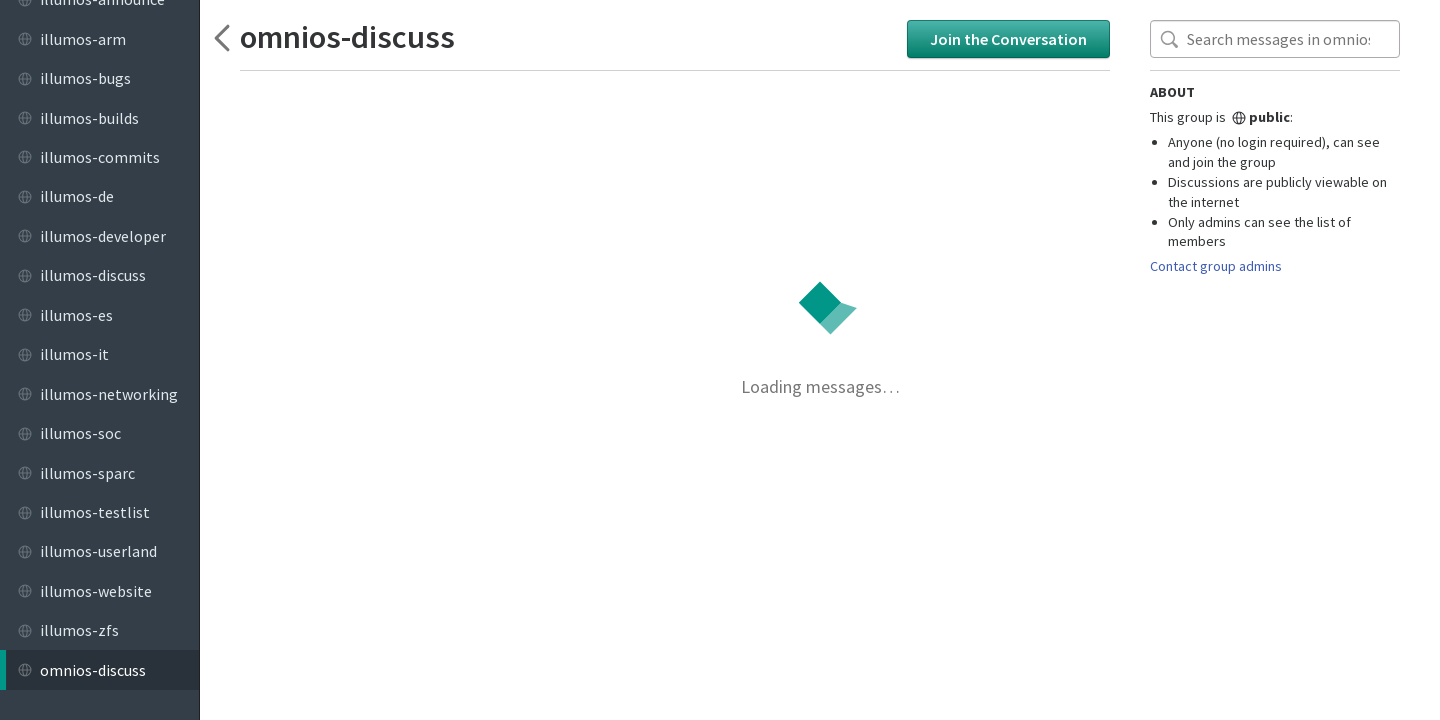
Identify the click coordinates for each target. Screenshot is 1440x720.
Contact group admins (1216, 266)
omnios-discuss (347, 37)
